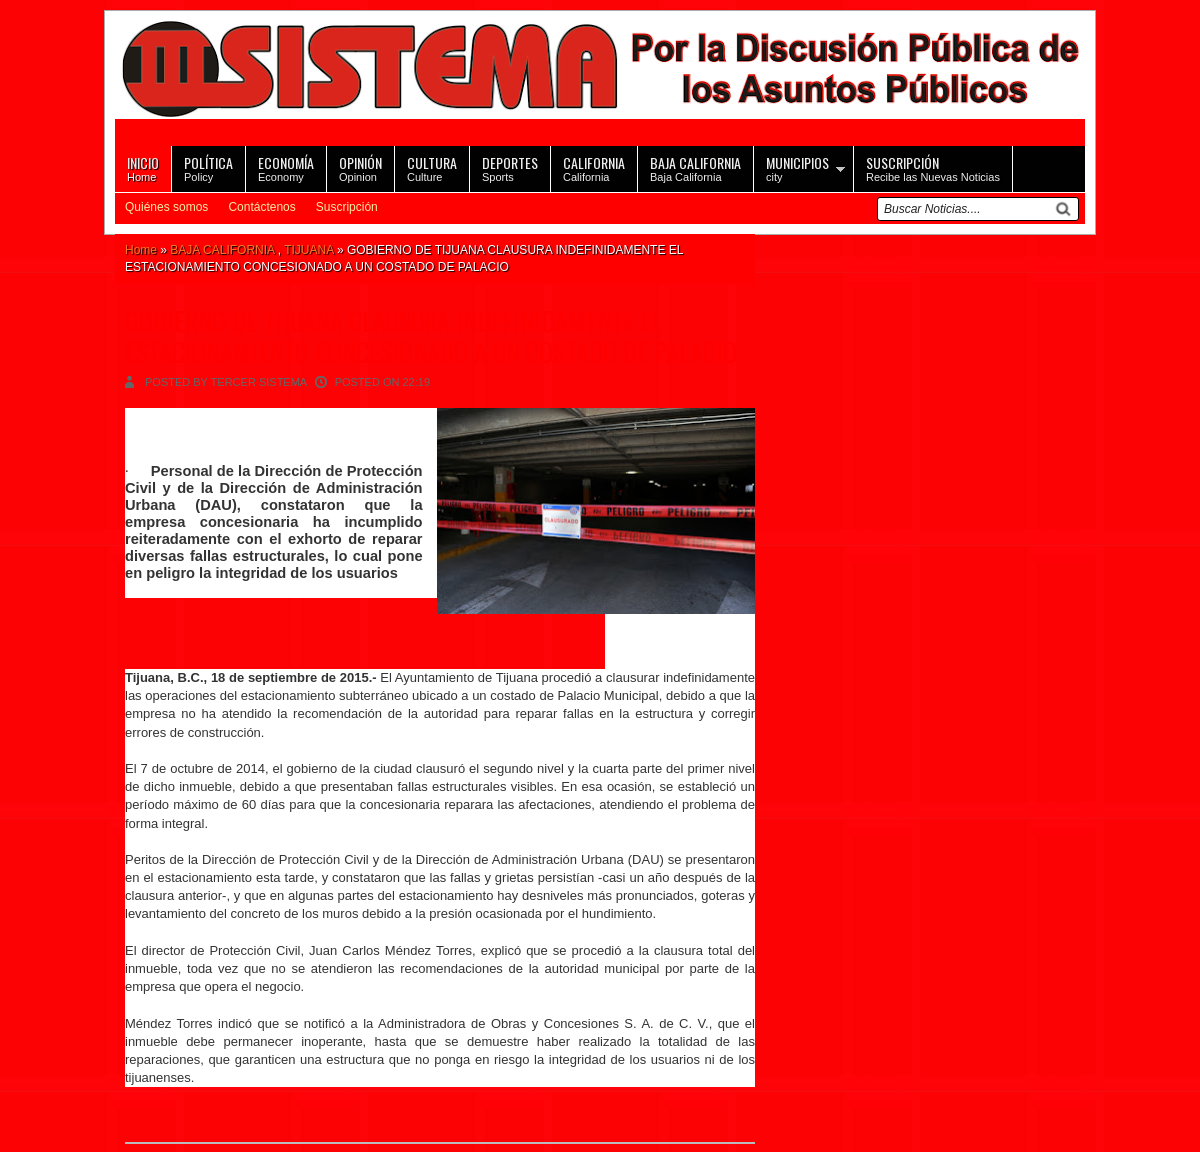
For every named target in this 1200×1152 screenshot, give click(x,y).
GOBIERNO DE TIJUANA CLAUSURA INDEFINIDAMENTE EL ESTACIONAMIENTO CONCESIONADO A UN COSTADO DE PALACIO (431, 336)
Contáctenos (261, 207)
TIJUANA (308, 250)
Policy (208, 167)
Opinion (360, 167)
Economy (286, 167)
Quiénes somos (166, 207)
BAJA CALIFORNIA (222, 250)
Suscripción (347, 207)
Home (143, 167)
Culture (432, 167)
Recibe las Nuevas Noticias (933, 167)
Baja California (695, 167)
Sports (510, 167)
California (594, 167)
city (797, 167)
